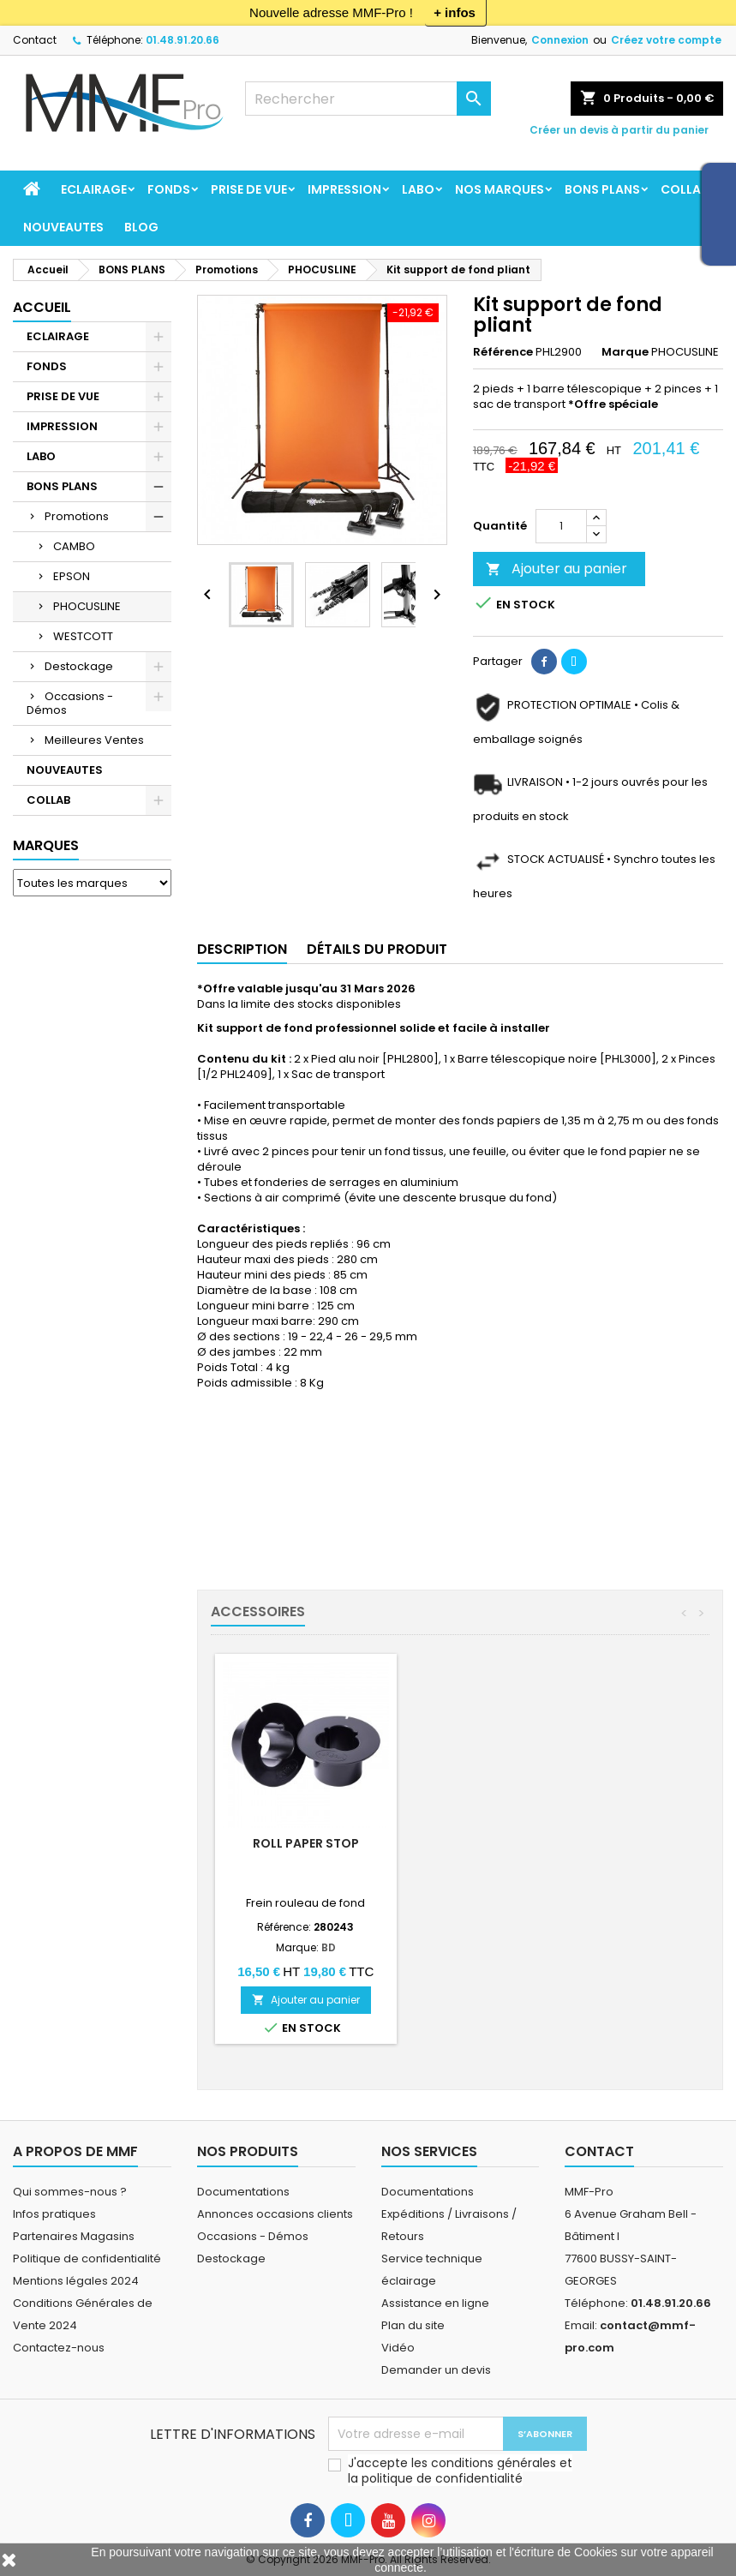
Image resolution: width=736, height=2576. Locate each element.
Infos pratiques (54, 2214)
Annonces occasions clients (275, 2214)
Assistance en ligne (435, 2303)
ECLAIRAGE (94, 189)
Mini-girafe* (306, 1843)
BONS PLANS (602, 189)
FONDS (168, 189)
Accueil (42, 307)
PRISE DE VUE (249, 189)
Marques (46, 845)
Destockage (79, 666)
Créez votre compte (666, 40)
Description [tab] (242, 949)
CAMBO (74, 546)
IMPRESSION (344, 189)
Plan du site (413, 2325)
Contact (35, 40)
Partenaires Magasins (74, 2236)
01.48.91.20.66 (182, 40)
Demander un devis (436, 2370)
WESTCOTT (83, 636)
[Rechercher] (367, 98)
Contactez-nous (59, 2347)
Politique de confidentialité (87, 2258)
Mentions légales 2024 (76, 2281)
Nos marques (499, 189)
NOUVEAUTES (63, 227)
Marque (625, 352)
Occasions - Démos (70, 703)
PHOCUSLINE (87, 606)
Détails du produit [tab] (377, 949)
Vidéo (398, 2347)
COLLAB (685, 189)
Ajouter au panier (556, 568)
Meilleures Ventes (94, 740)
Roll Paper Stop (496, 1843)
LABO (418, 189)
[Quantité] (561, 526)
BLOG (141, 227)
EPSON (71, 576)
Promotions (77, 516)
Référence (503, 352)
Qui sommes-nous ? (70, 2192)
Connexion (560, 40)
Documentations (243, 2192)
